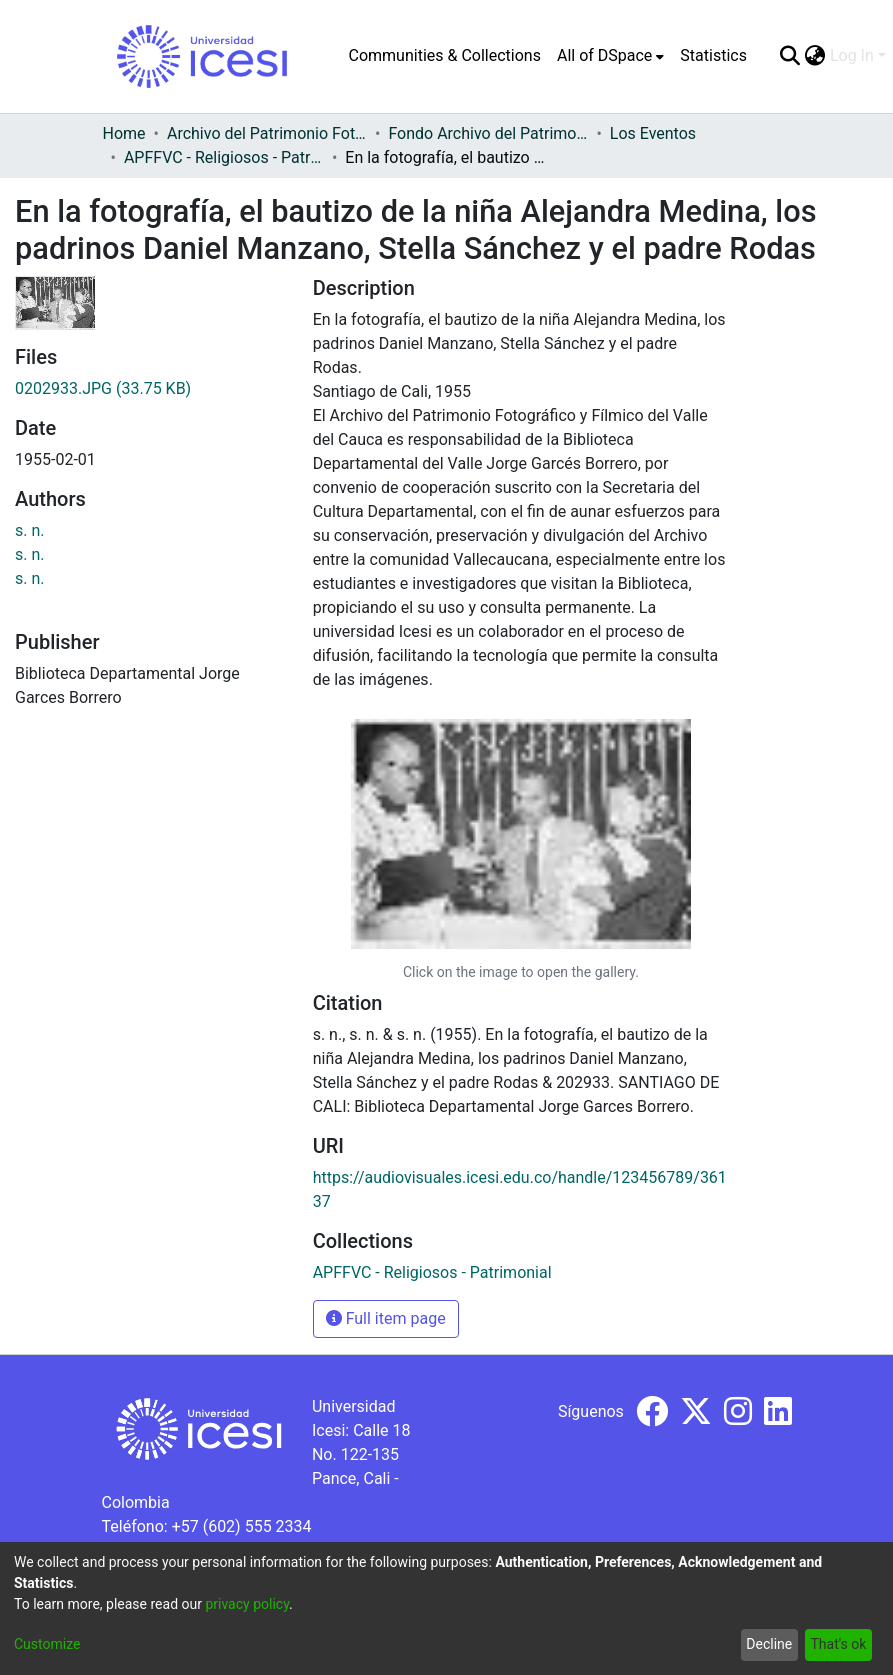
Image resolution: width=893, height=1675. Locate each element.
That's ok (838, 1644)
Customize (47, 1644)
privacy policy (247, 1604)
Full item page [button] (386, 1318)
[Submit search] (790, 56)
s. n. (30, 530)
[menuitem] (610, 56)
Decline (769, 1644)
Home (124, 133)
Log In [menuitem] (852, 55)
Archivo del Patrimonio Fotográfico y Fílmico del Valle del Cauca (267, 133)
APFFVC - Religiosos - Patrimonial (224, 157)
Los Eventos (653, 133)
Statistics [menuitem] (713, 55)
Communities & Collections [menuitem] (445, 55)
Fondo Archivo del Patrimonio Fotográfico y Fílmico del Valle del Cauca (488, 133)
